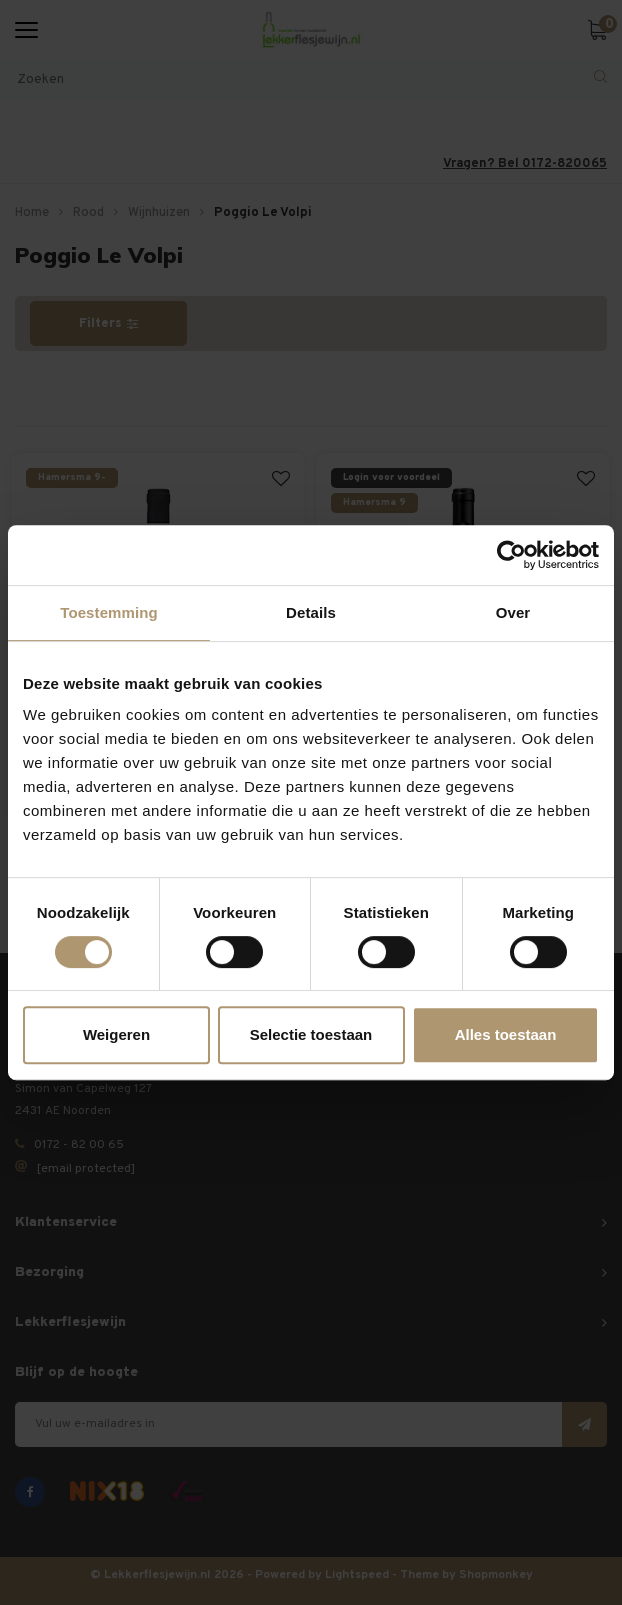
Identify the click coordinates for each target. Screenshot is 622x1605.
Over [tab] (513, 612)
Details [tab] (311, 612)
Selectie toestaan (311, 1034)
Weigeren (116, 1034)
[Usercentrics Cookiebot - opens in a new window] (511, 555)
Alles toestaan (506, 1034)
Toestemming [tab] (109, 612)
